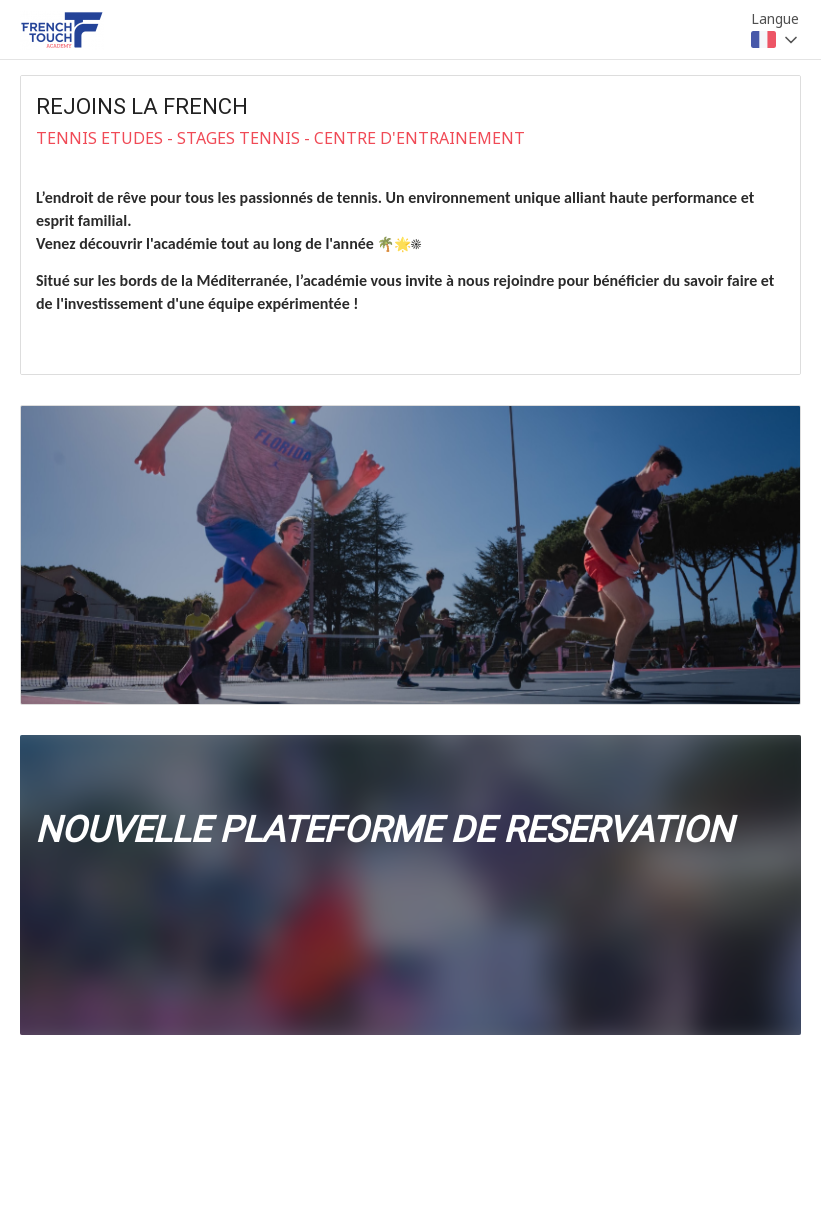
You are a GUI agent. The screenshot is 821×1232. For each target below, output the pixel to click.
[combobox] (776, 40)
